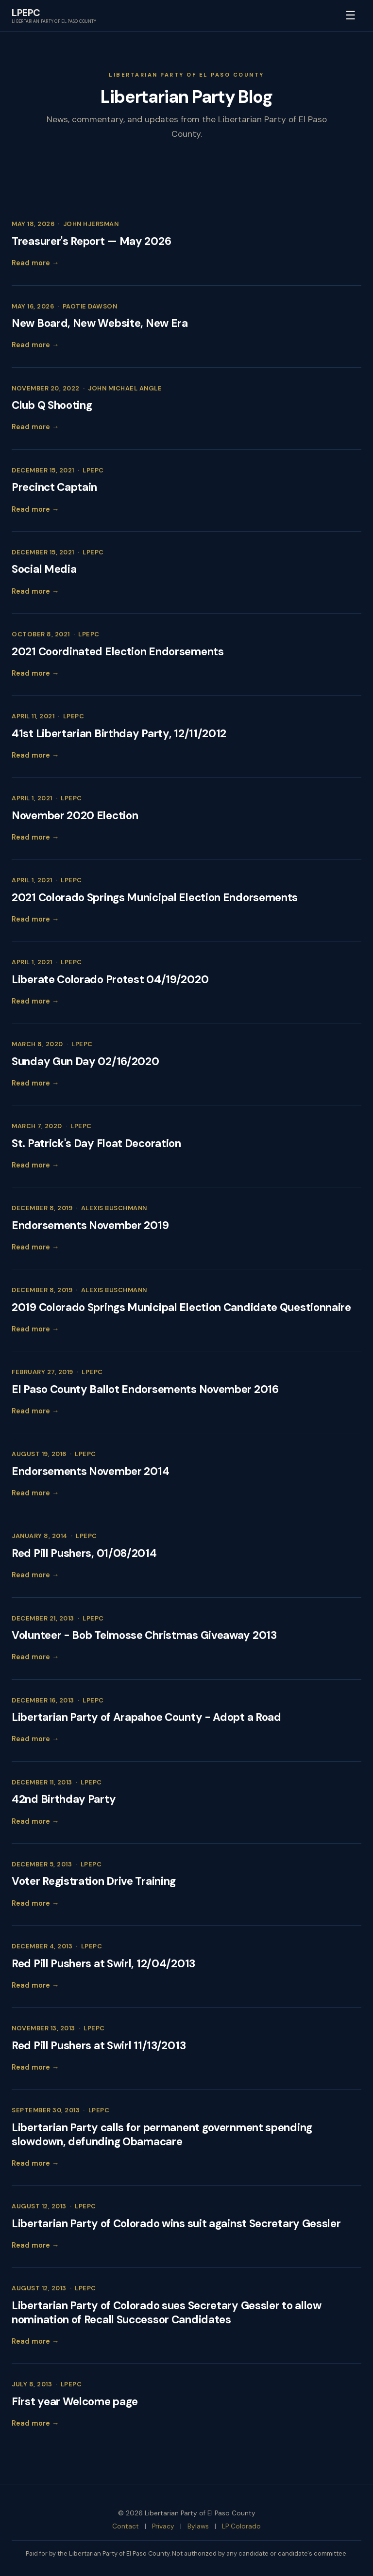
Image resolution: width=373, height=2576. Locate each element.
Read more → (35, 263)
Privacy (163, 2526)
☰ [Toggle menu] (350, 15)
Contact (125, 2526)
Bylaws (198, 2526)
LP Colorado (241, 2526)
